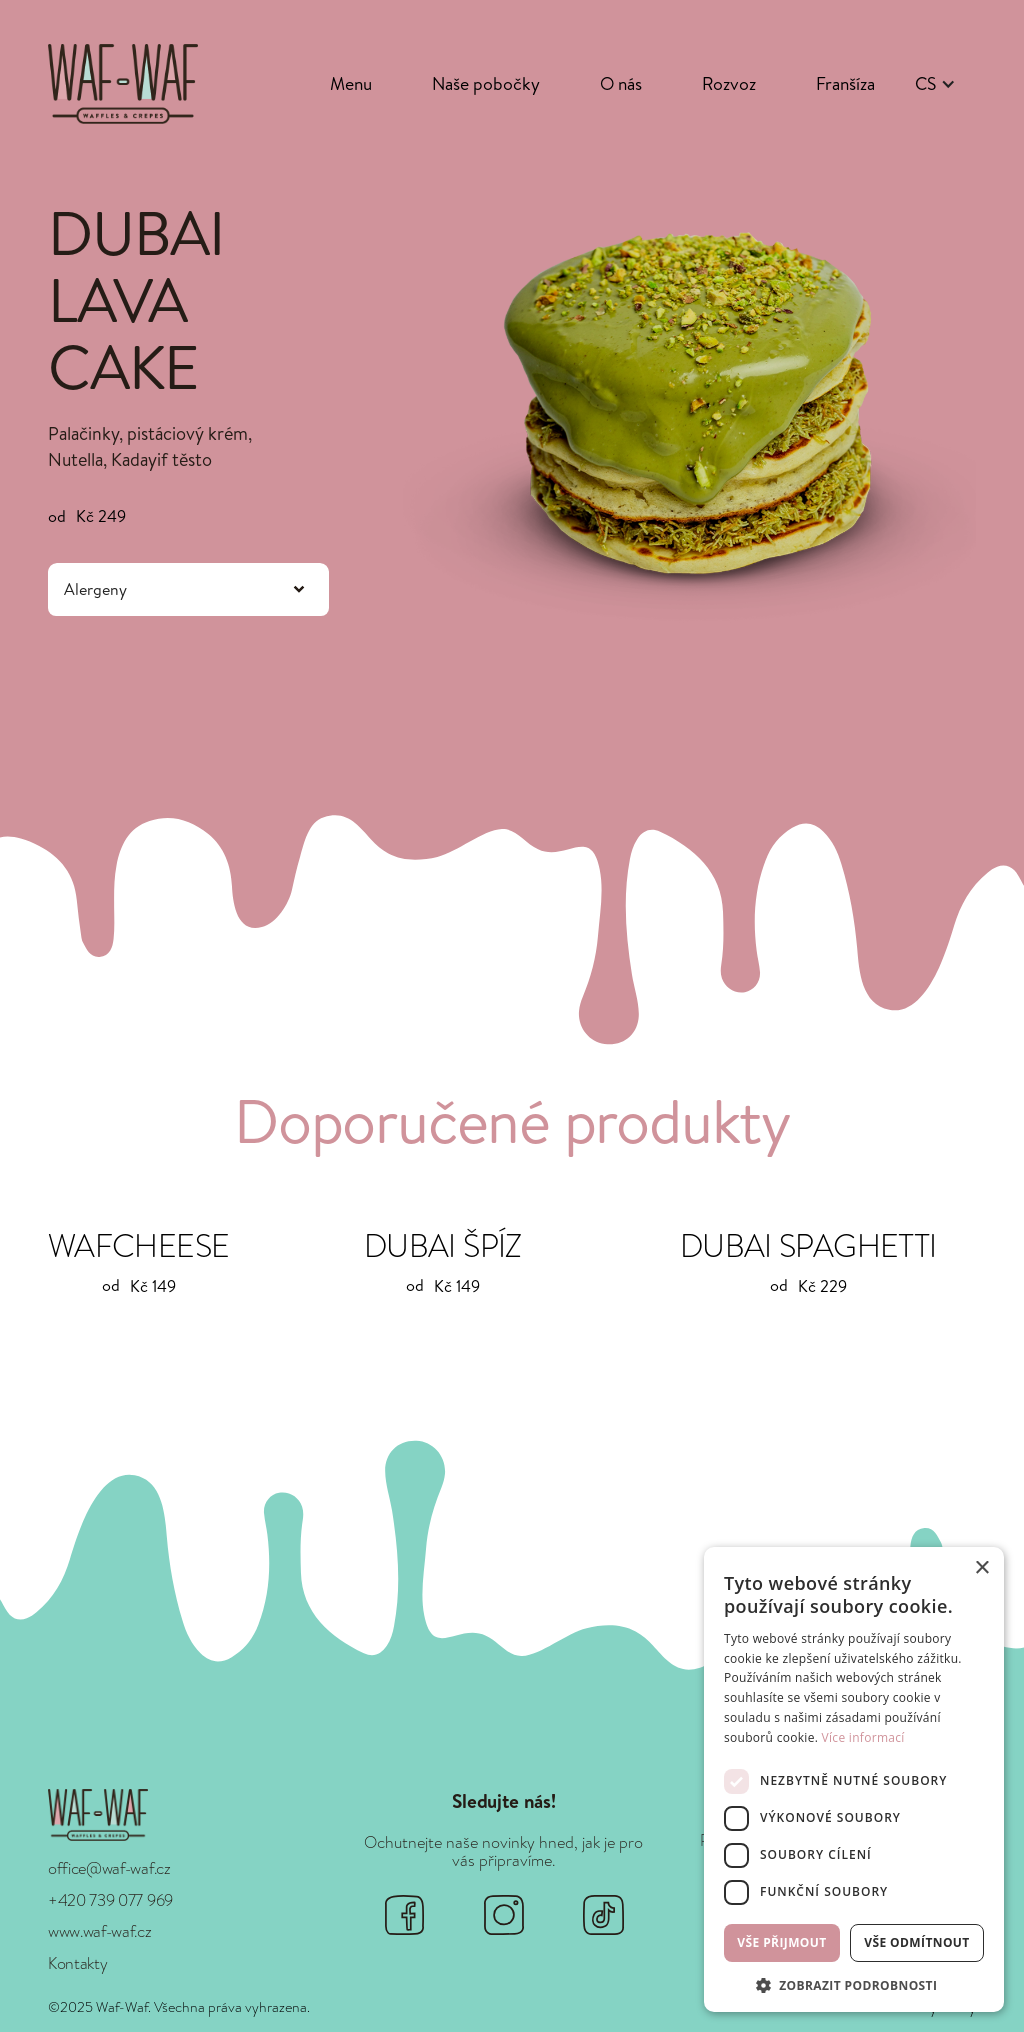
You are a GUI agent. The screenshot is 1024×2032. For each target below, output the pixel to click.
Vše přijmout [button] (781, 1942)
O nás (621, 83)
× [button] (981, 1568)
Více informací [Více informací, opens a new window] (863, 1737)
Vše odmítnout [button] (916, 1942)
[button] (935, 84)
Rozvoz (729, 83)
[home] (123, 83)
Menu (351, 83)
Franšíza (845, 83)
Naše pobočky (486, 83)
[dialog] (854, 1779)
